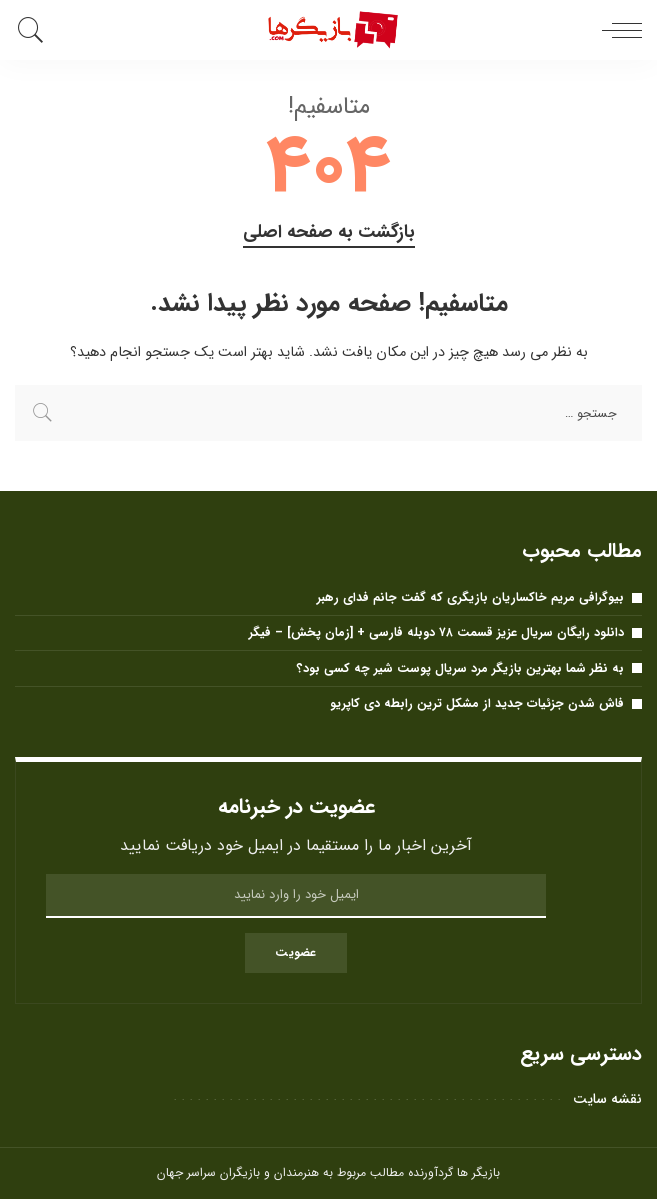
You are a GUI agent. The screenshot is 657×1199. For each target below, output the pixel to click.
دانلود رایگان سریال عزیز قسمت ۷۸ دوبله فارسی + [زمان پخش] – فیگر (436, 632)
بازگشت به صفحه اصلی (329, 232)
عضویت (295, 952)
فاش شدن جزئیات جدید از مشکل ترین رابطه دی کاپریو (477, 703)
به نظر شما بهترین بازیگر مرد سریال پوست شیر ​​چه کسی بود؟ (460, 668)
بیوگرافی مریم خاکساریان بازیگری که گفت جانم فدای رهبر (470, 597)
